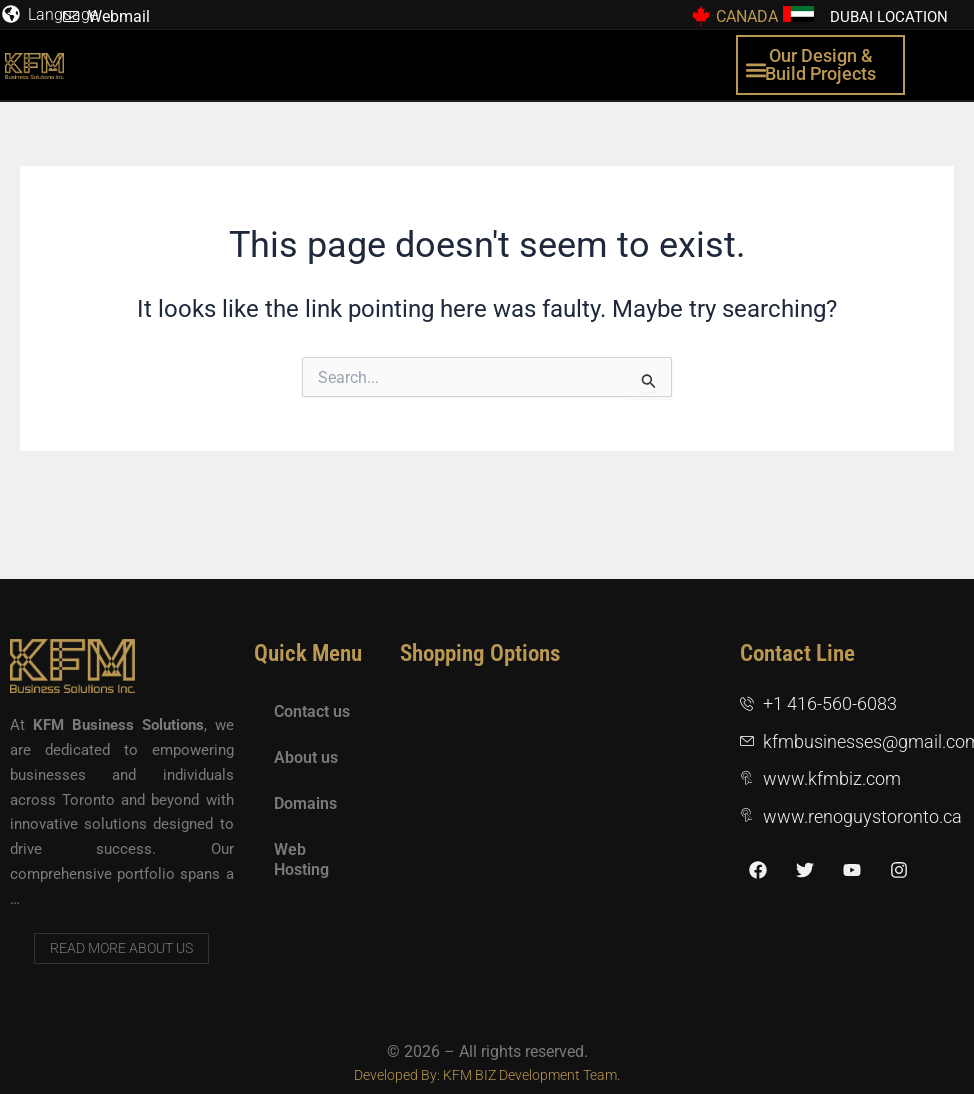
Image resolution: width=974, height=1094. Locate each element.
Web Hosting (301, 859)
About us (306, 757)
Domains (305, 803)
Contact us (312, 711)
